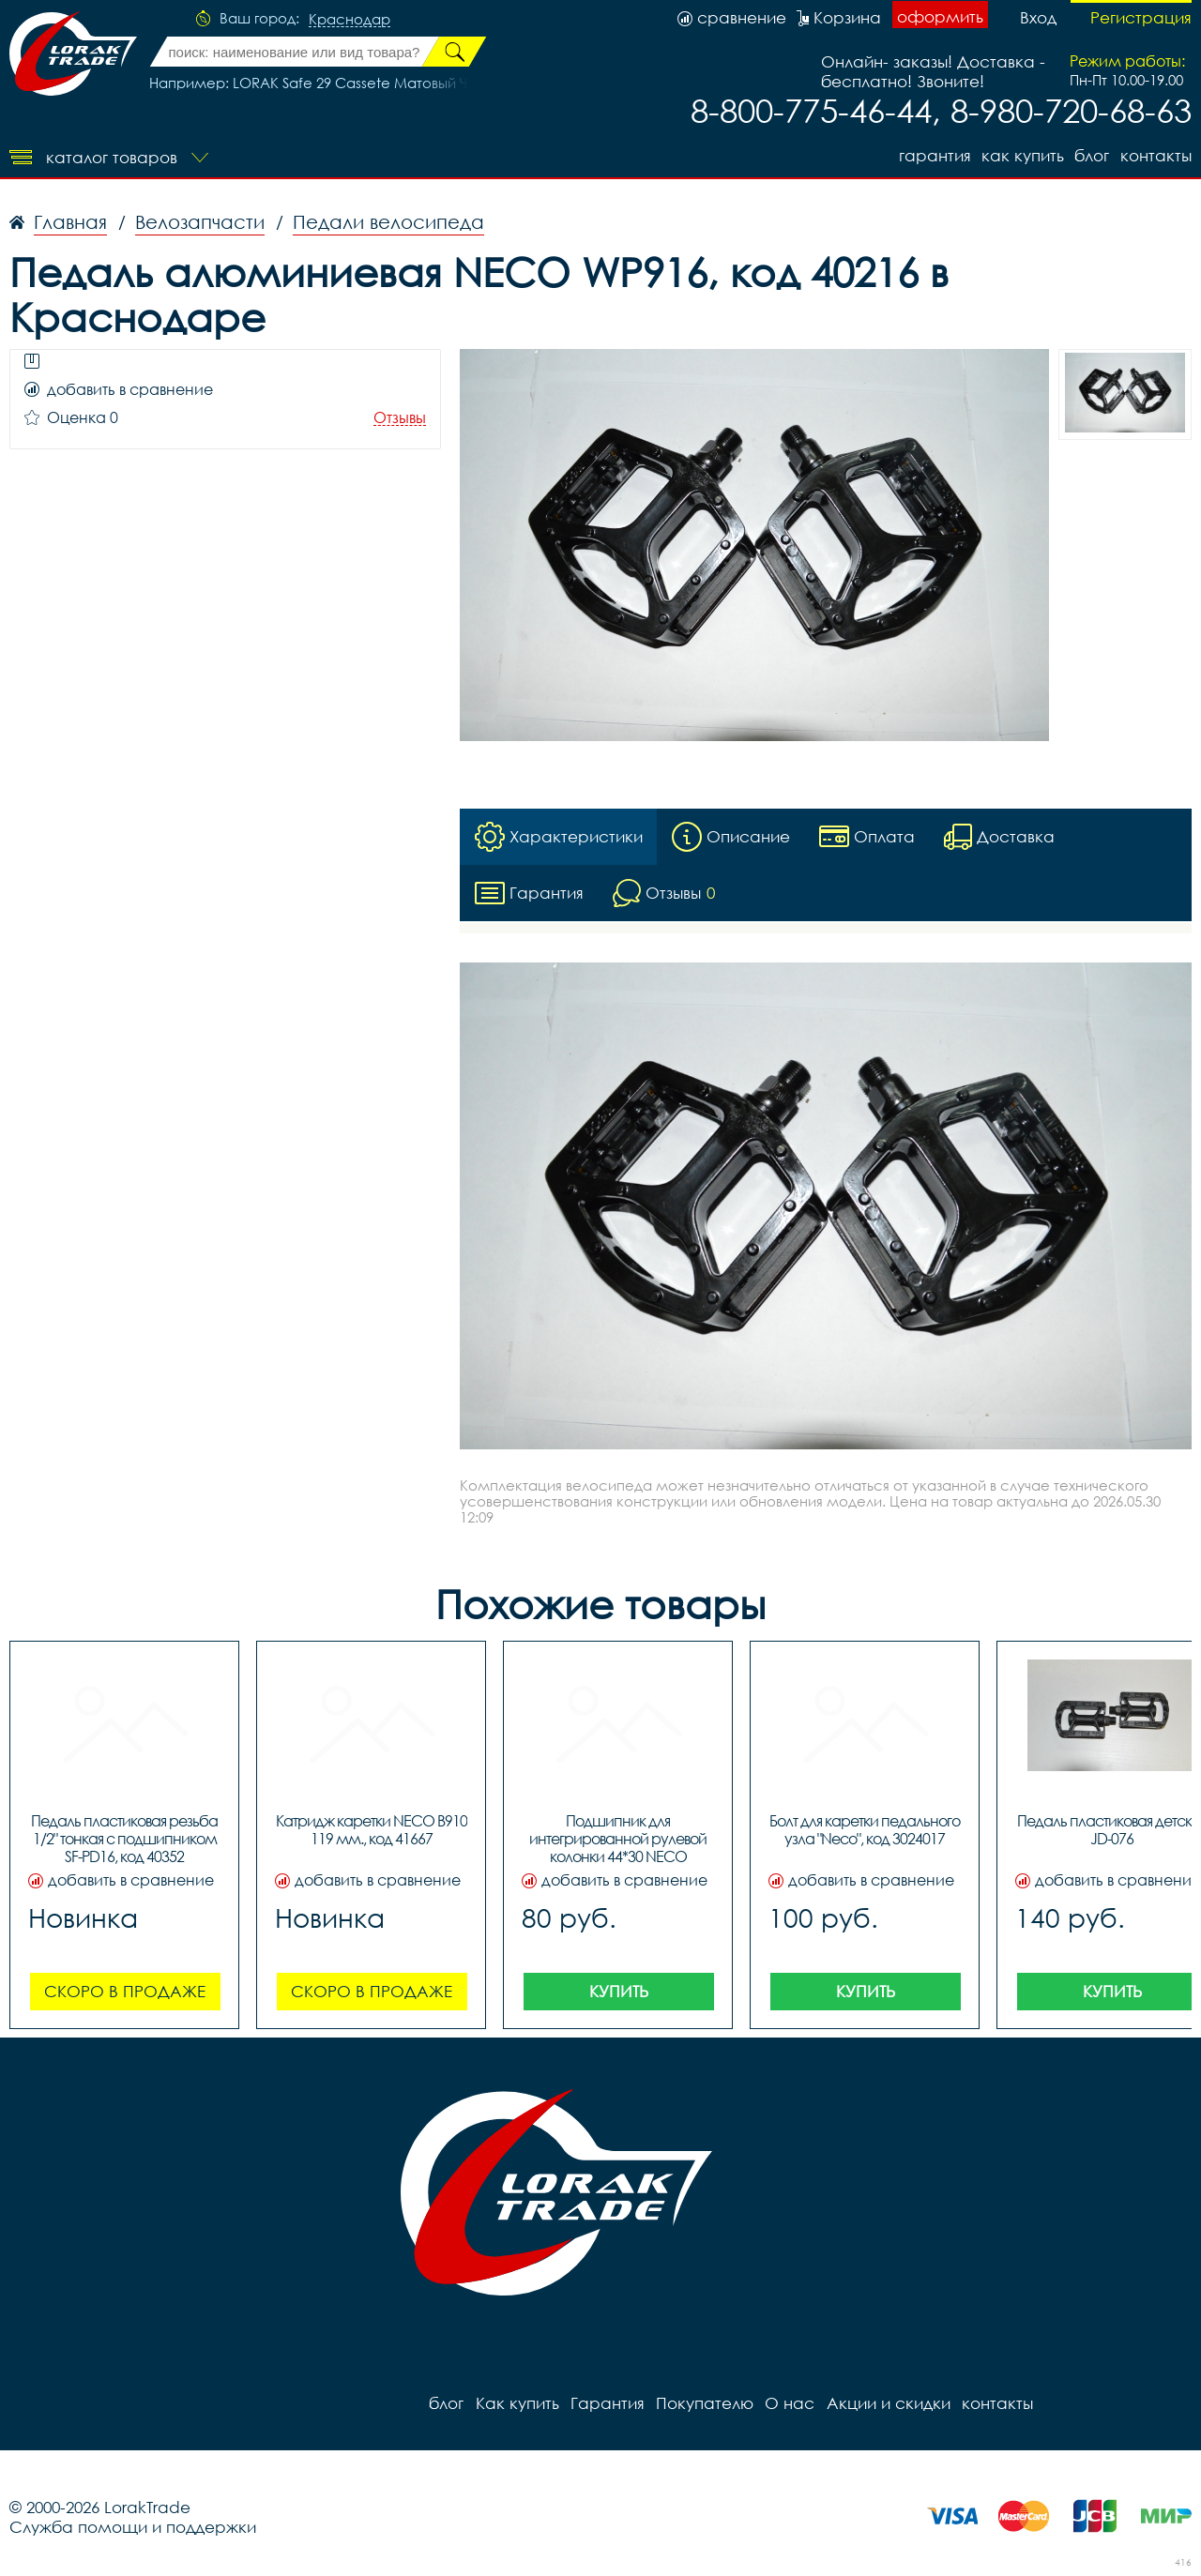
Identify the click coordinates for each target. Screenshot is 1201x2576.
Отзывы (399, 418)
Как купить (1022, 155)
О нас (788, 2403)
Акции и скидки (887, 2403)
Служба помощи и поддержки (132, 2527)
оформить (940, 16)
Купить (618, 1991)
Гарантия (933, 155)
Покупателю (704, 2403)
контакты (1156, 155)
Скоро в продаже (124, 1991)
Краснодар (349, 19)
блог (1091, 155)
